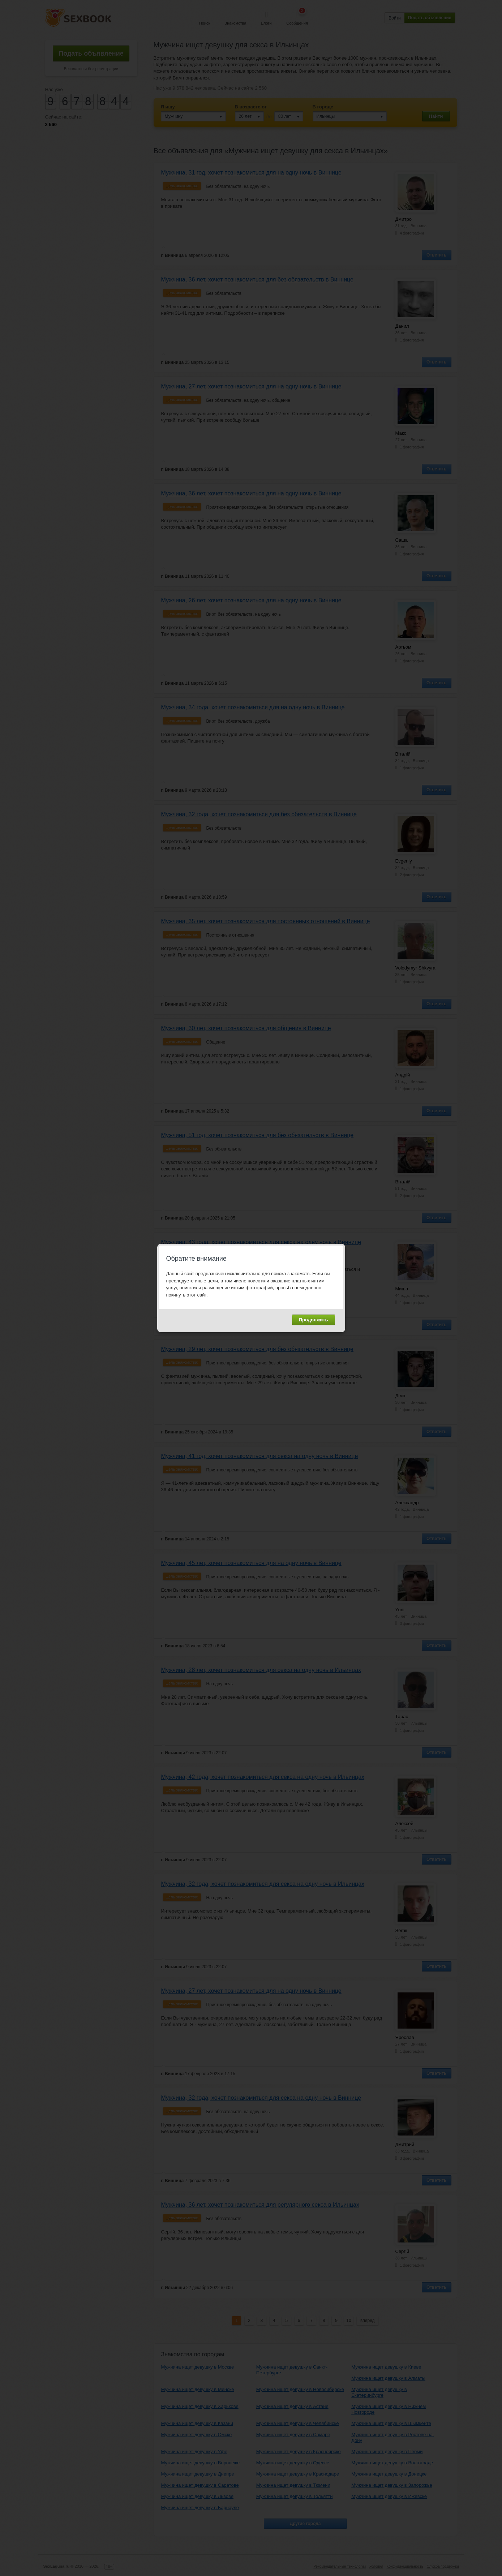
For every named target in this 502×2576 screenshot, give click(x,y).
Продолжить (313, 1320)
